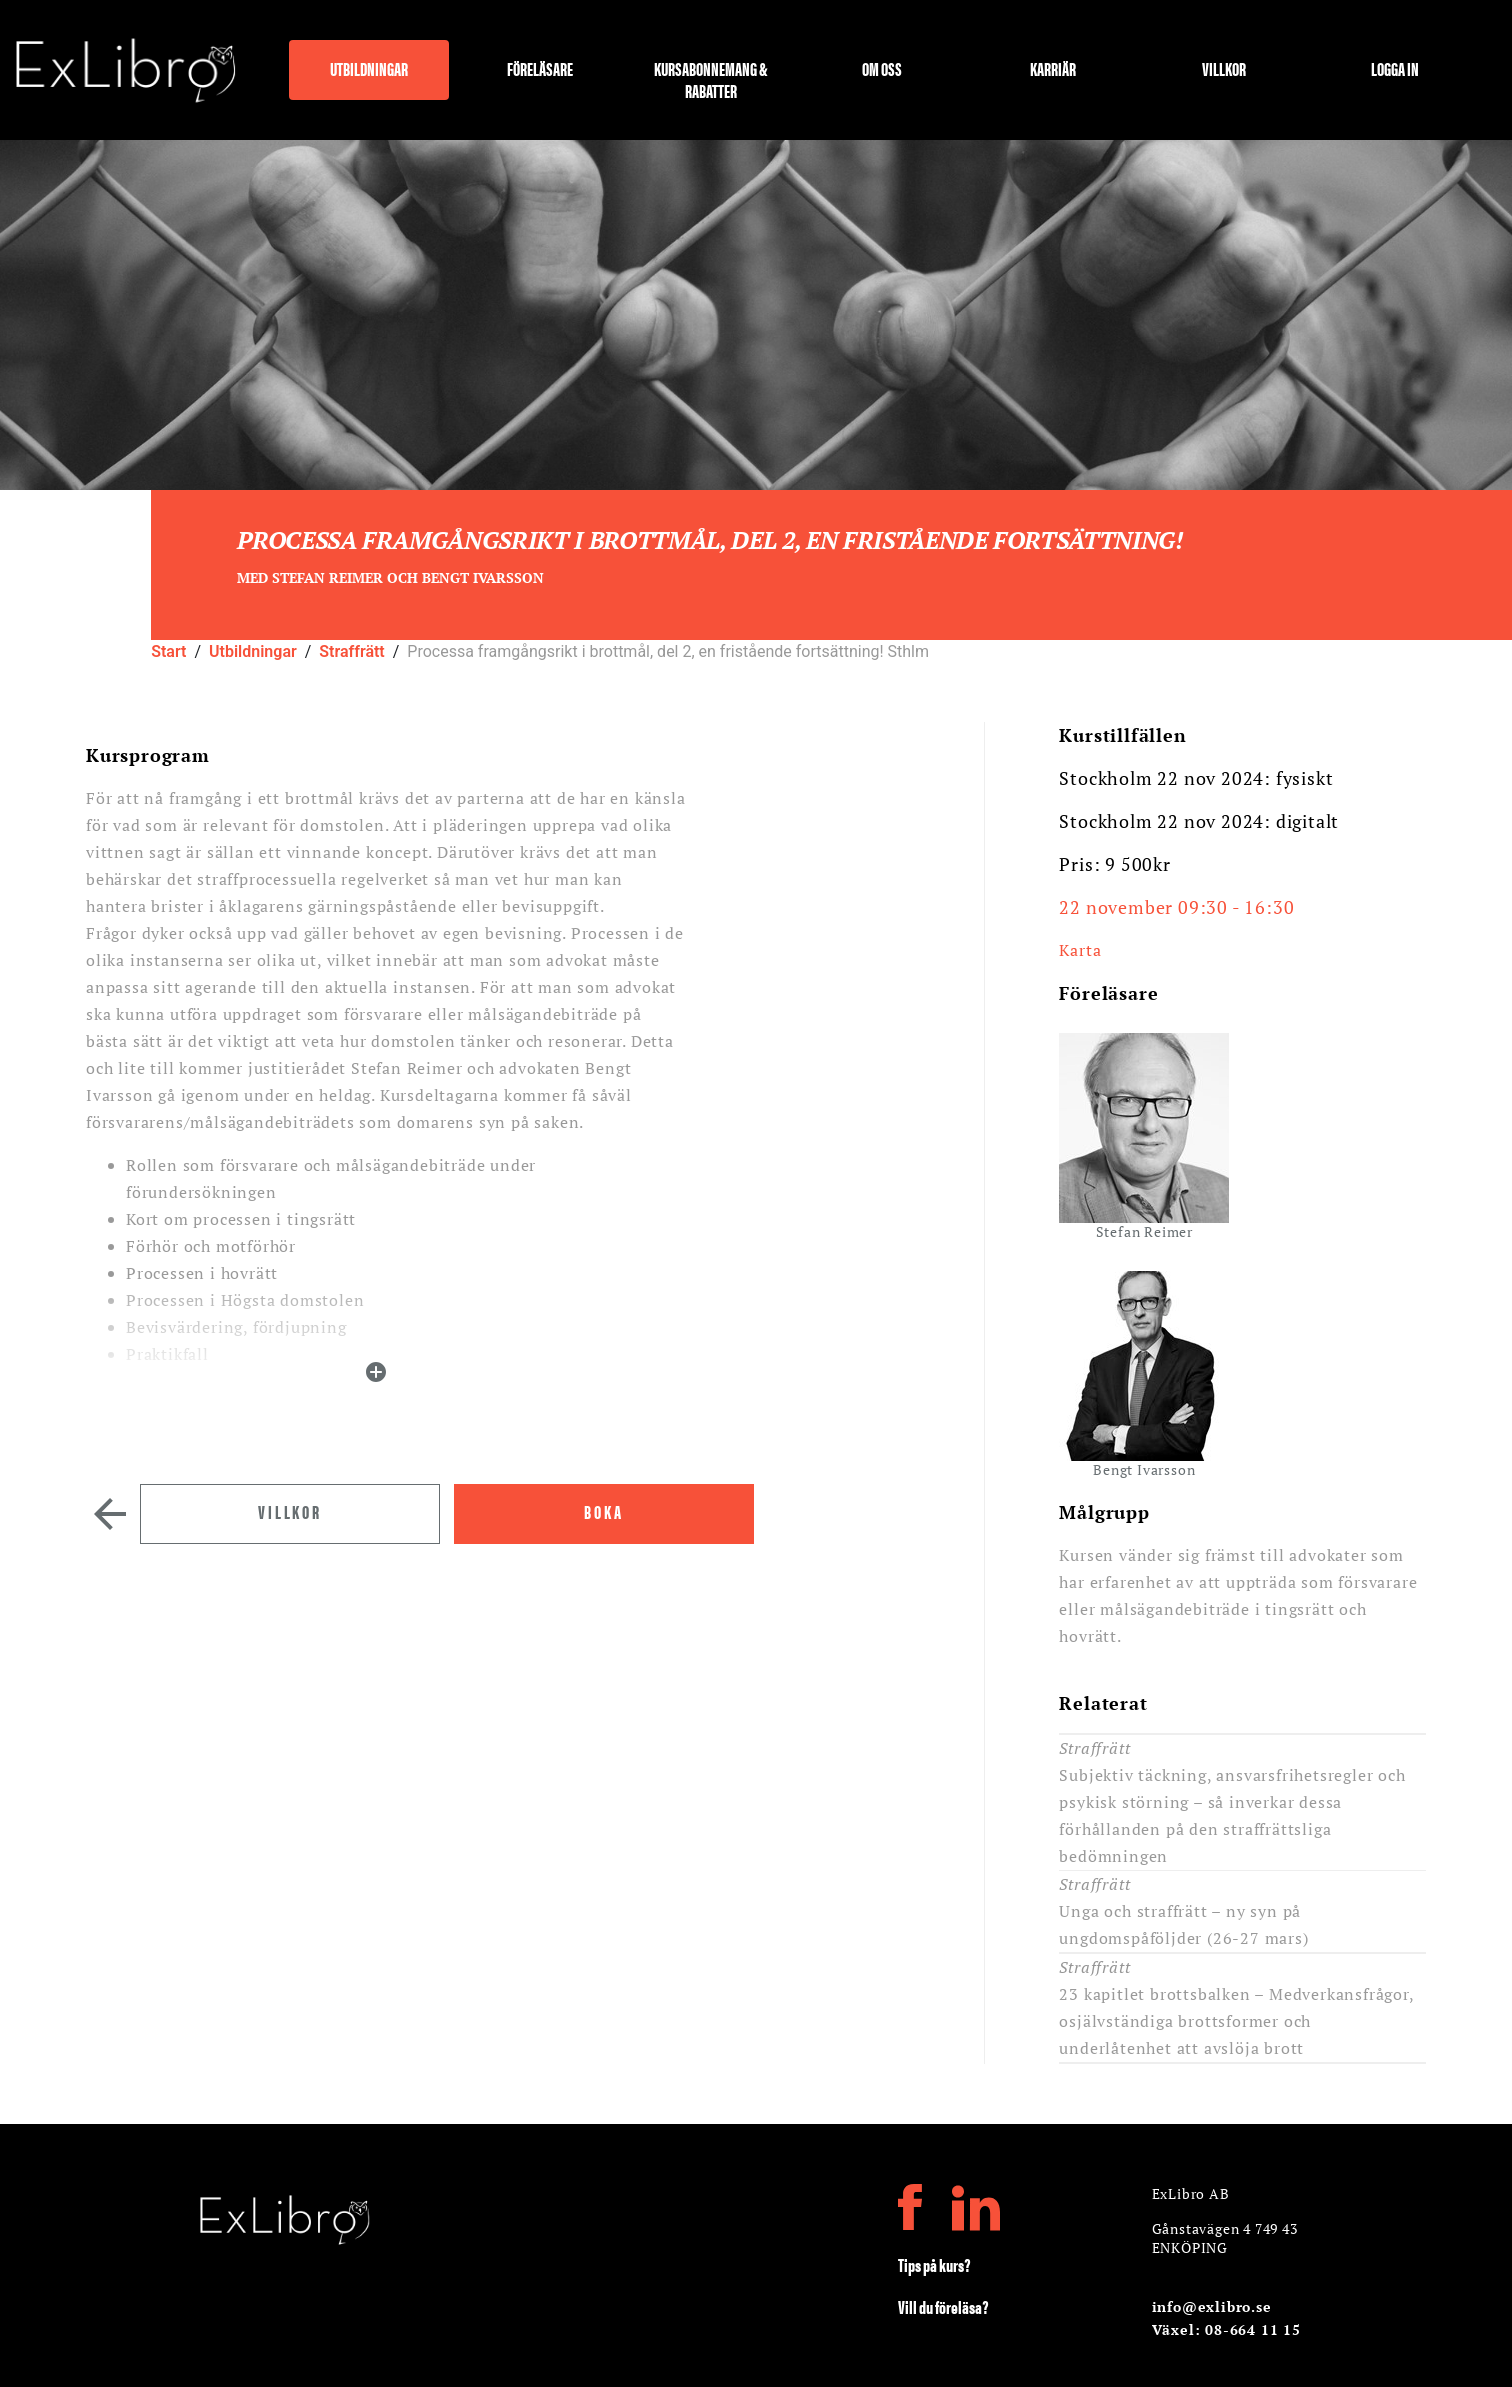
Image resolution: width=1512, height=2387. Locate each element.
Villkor (1224, 69)
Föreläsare (540, 69)
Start (168, 651)
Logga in (1395, 69)
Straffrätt (351, 651)
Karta (1080, 950)
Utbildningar (369, 69)
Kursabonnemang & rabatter (711, 78)
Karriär (1053, 69)
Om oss (882, 69)
